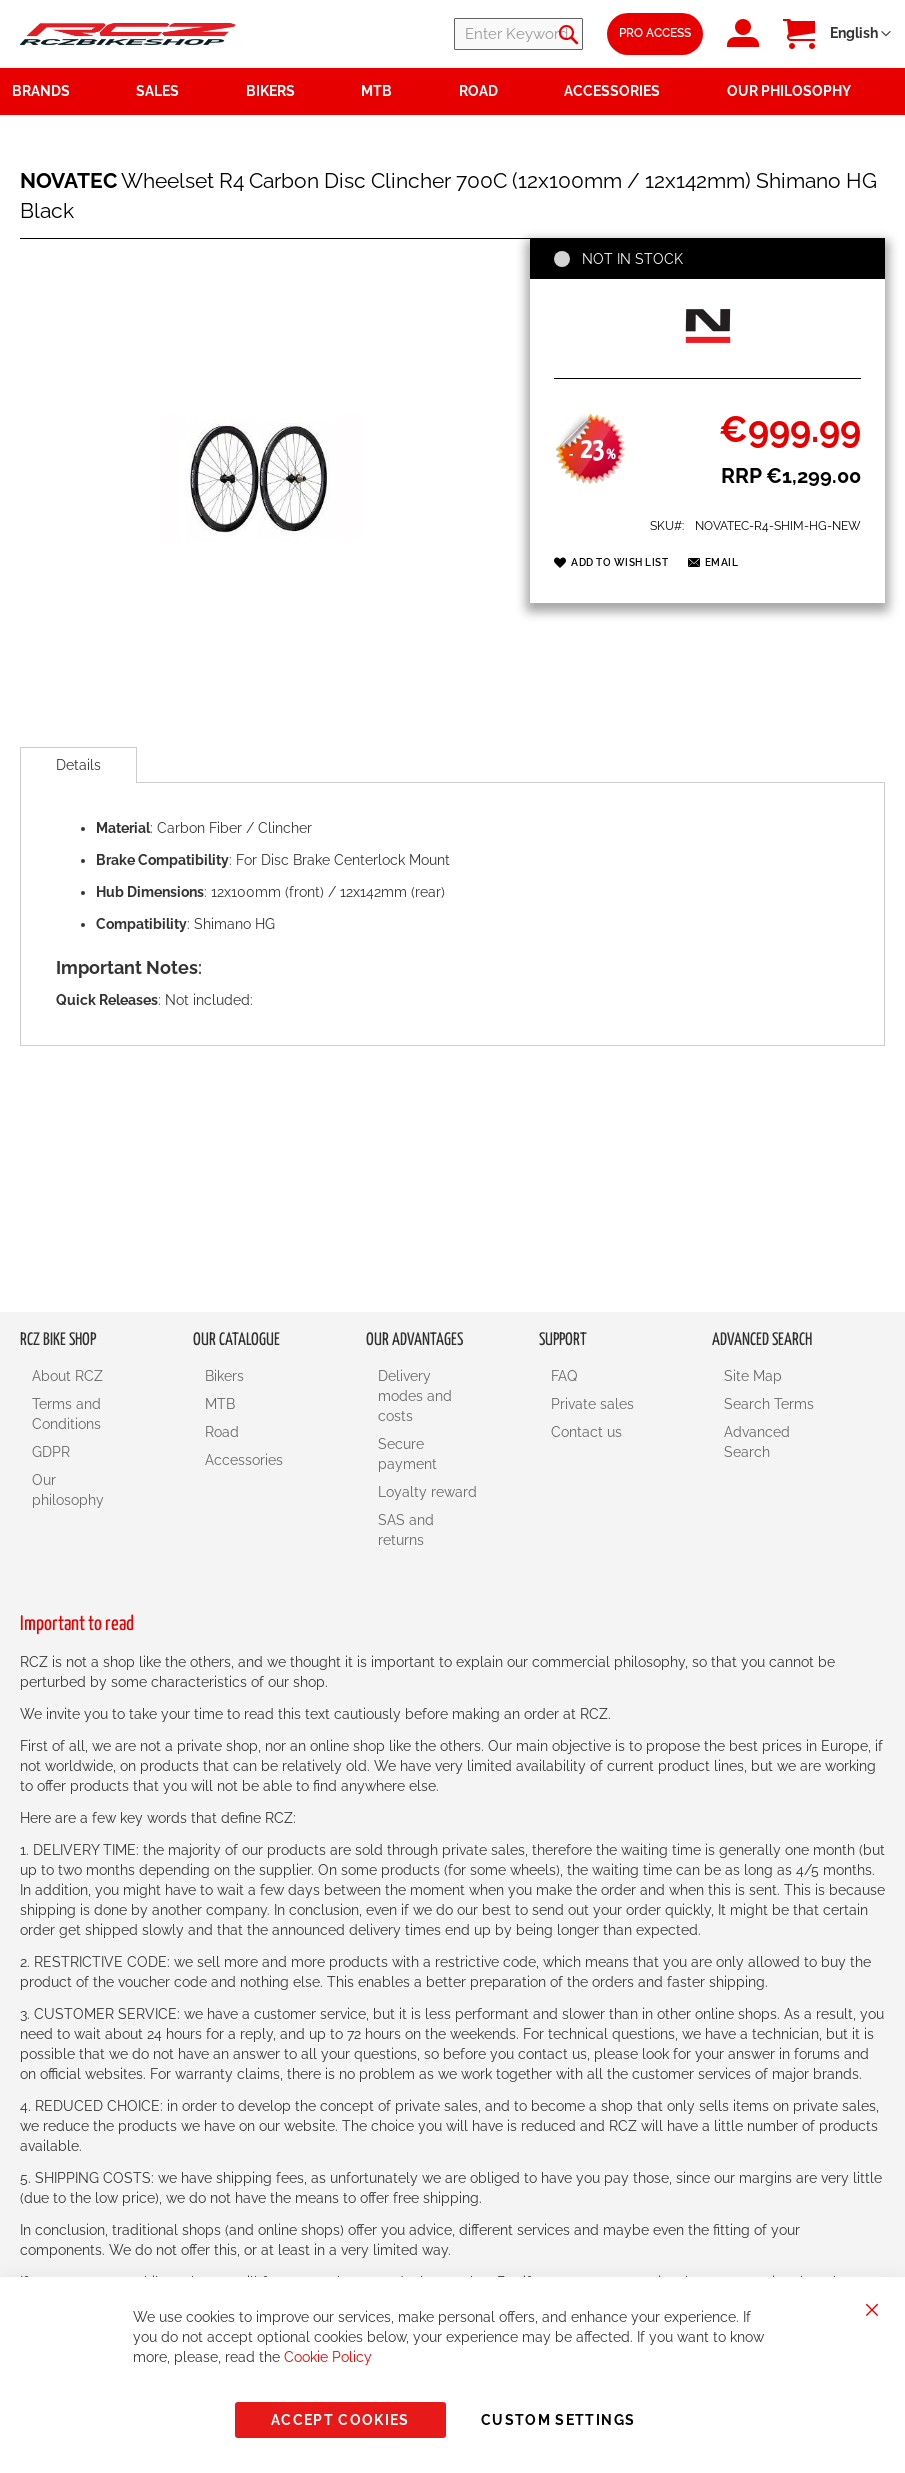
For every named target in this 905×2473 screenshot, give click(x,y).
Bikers (224, 1376)
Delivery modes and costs (415, 1396)
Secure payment (407, 1454)
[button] (860, 34)
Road (222, 1432)
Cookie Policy (328, 2357)
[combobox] (463, 34)
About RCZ (67, 1376)
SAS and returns (406, 1530)
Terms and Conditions (66, 1414)
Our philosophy (68, 1490)
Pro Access (655, 33)
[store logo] (128, 34)
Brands (41, 91)
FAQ (564, 1376)
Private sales (592, 1404)
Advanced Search (757, 1442)
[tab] (78, 765)
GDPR (51, 1452)
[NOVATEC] (708, 356)
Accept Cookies (340, 2420)
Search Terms (769, 1404)
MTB (220, 1404)
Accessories (244, 1460)
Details (78, 765)
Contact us (586, 1432)
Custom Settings (558, 2420)
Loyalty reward (427, 1492)
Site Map (753, 1376)
